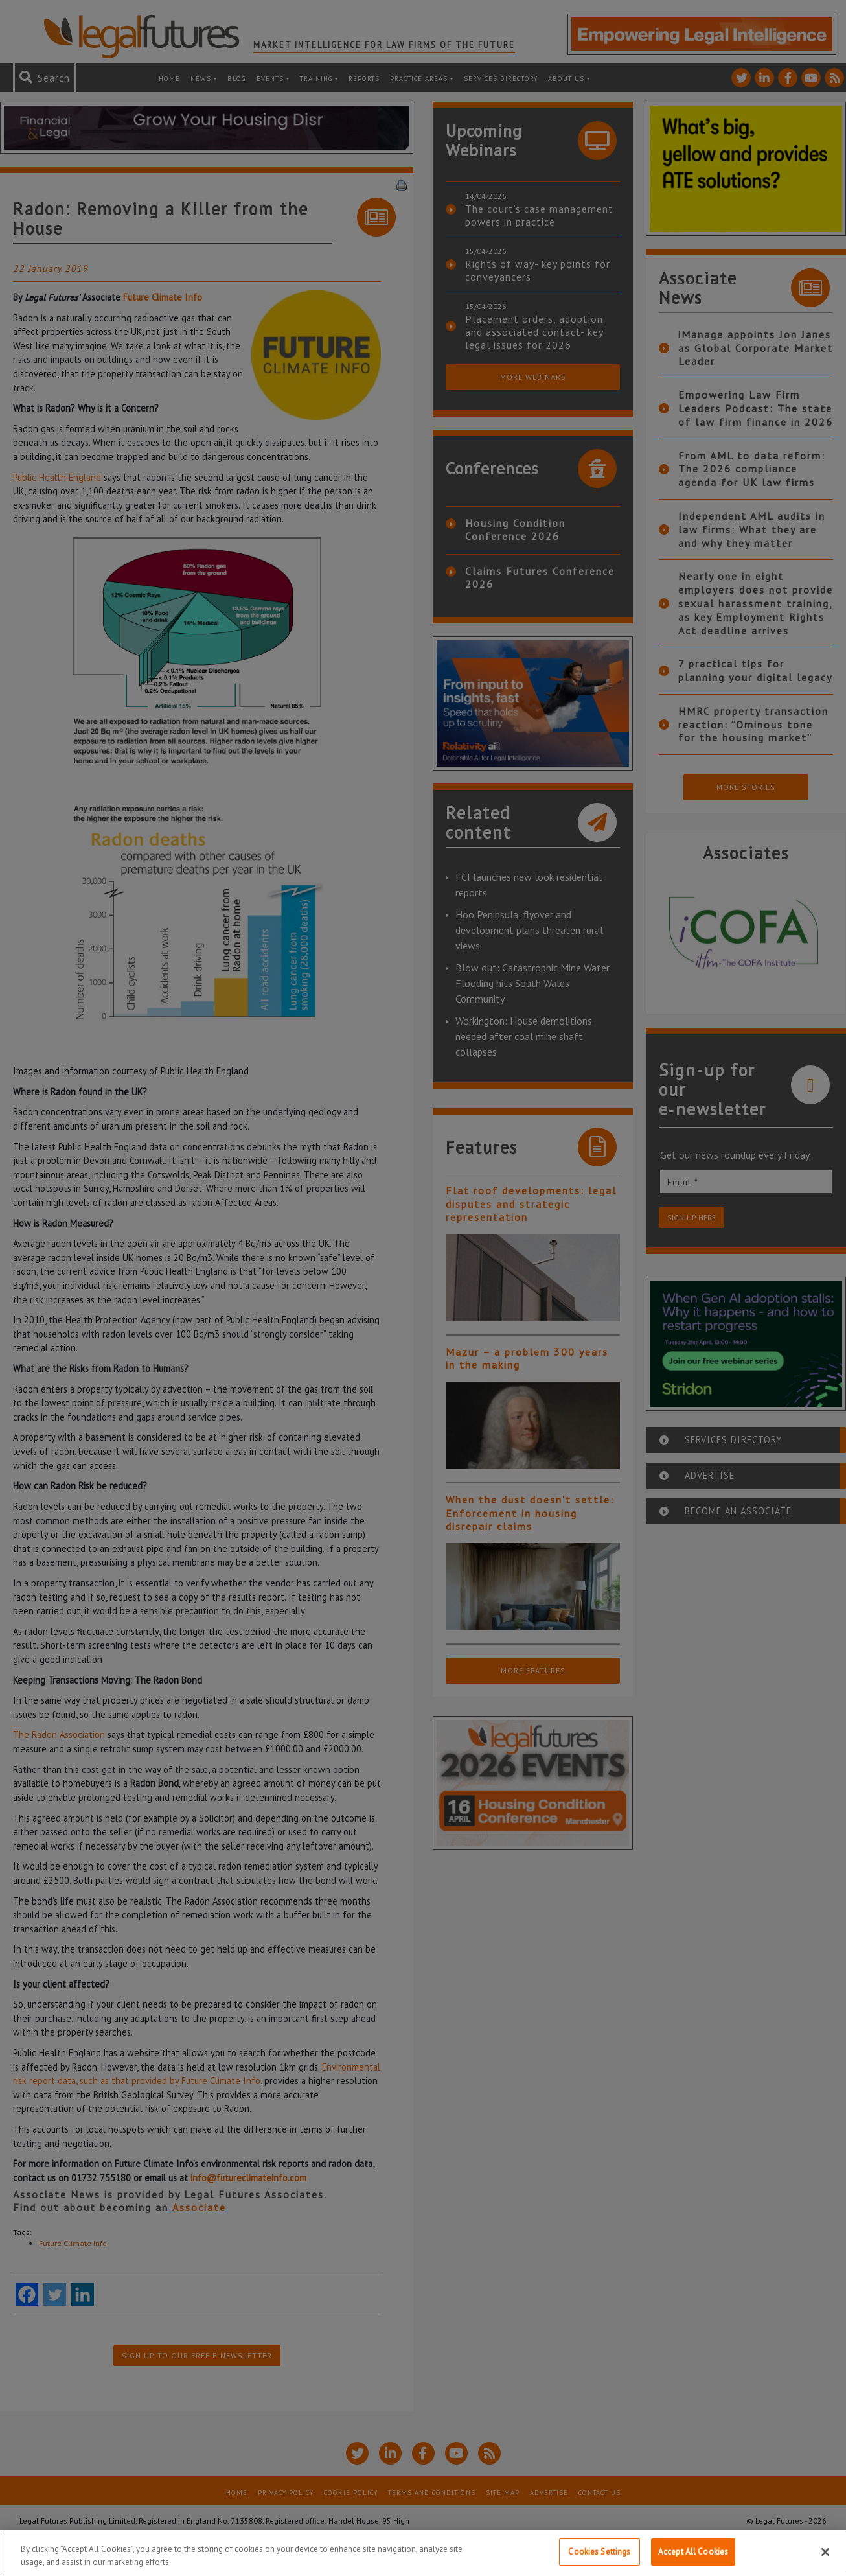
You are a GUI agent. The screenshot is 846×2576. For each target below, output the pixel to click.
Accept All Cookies (693, 2551)
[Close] (825, 2552)
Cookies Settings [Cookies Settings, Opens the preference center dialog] (599, 2551)
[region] (423, 2553)
